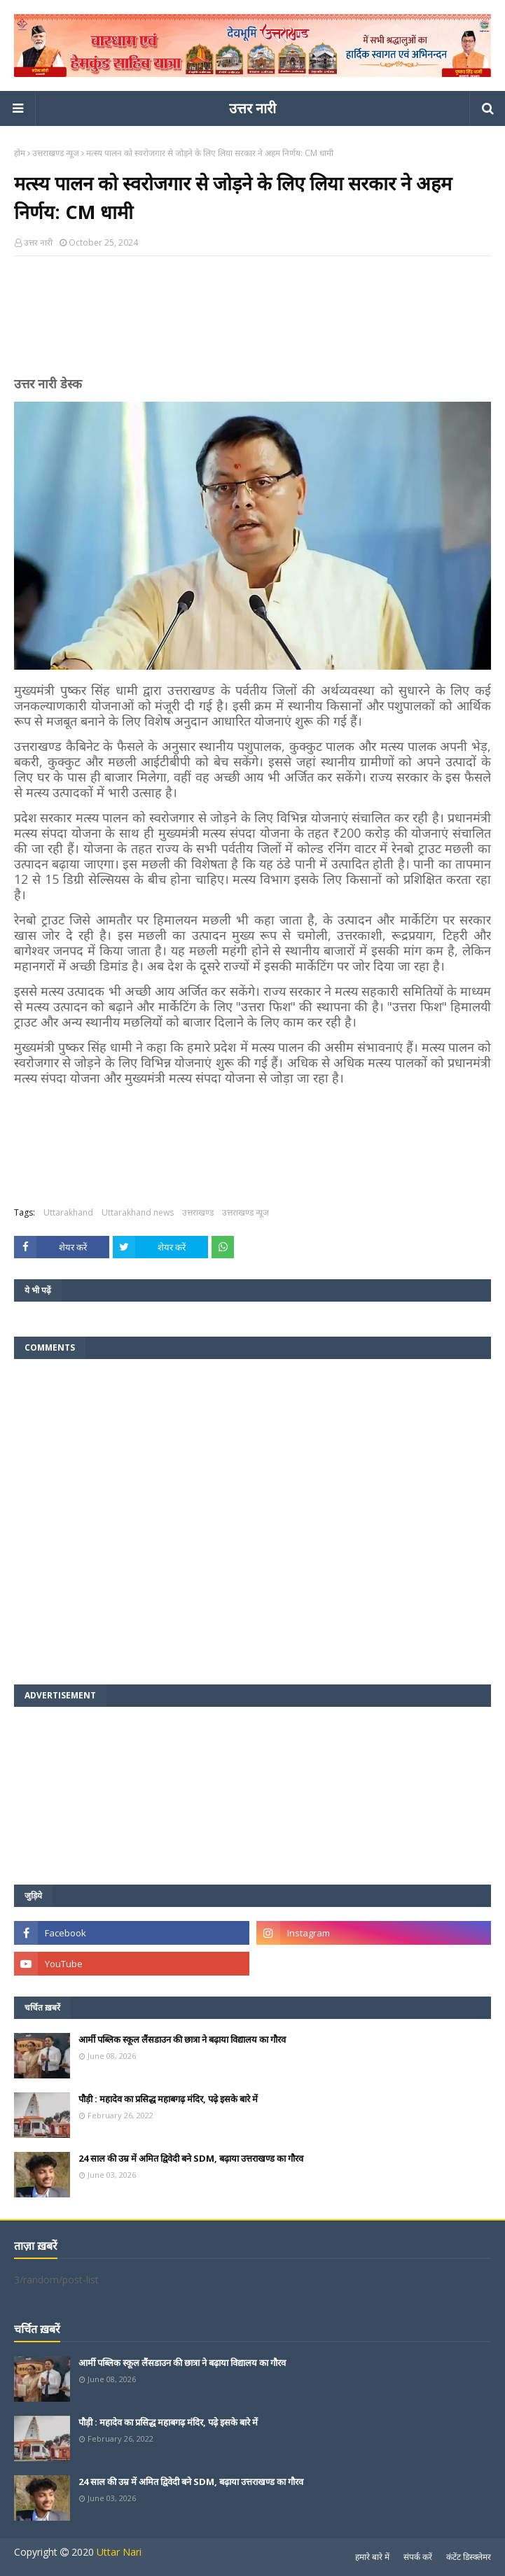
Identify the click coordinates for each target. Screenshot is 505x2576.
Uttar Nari (119, 2552)
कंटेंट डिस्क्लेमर (468, 2557)
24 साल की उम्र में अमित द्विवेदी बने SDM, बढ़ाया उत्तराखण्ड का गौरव (190, 2158)
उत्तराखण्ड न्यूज (55, 153)
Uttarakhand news (138, 1212)
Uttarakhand (68, 1212)
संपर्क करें (417, 2557)
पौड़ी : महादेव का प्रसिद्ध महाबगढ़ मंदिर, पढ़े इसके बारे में (168, 2098)
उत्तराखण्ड (198, 1212)
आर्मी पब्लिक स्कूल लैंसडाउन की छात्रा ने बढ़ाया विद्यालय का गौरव (182, 2039)
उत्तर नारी (252, 108)
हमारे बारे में (372, 2557)
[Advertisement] (252, 322)
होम (19, 153)
